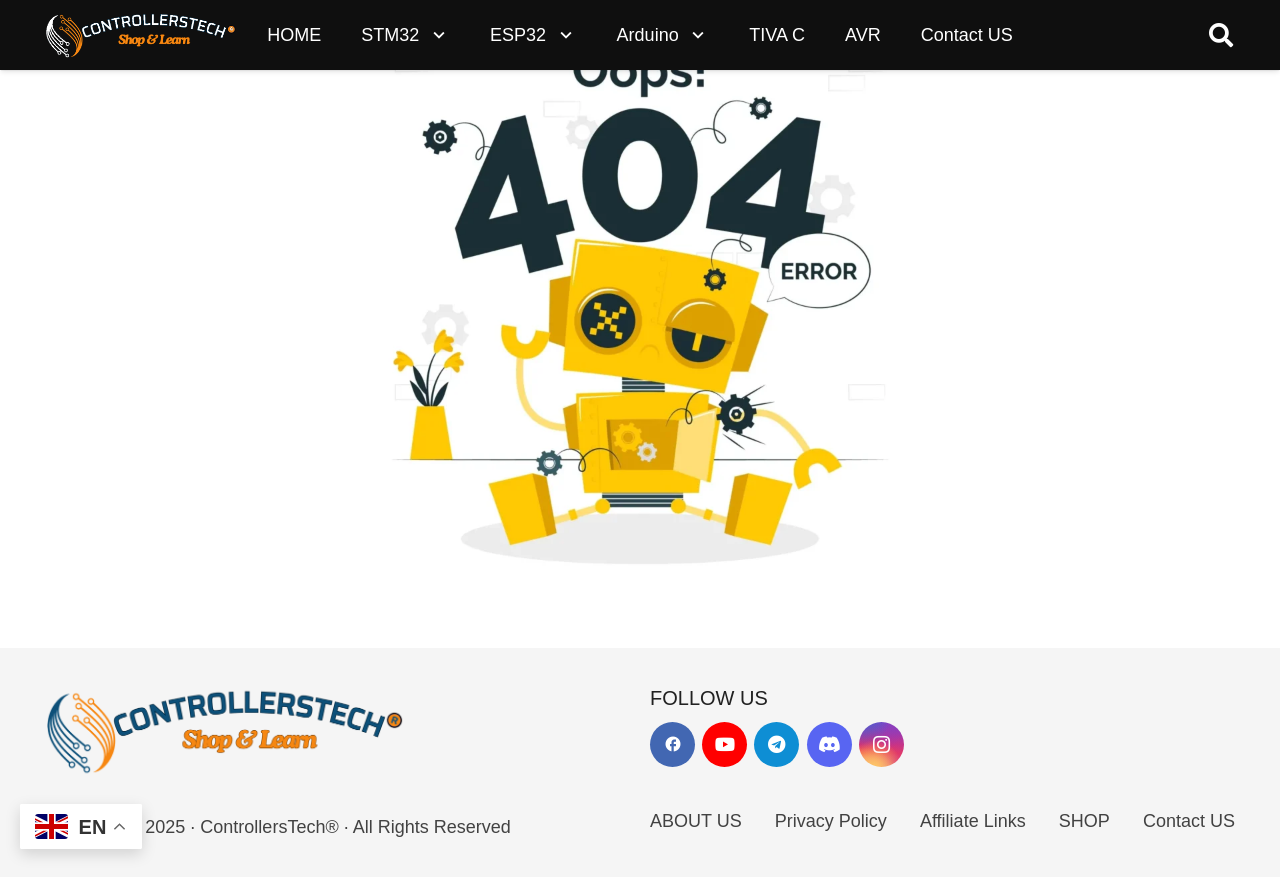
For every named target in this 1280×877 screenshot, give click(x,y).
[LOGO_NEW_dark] (141, 35)
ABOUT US (696, 821)
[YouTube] (724, 744)
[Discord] (829, 744)
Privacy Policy (831, 821)
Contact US (1189, 821)
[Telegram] (776, 744)
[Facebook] (672, 744)
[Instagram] (881, 744)
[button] (434, 35)
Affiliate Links (973, 821)
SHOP (1084, 821)
